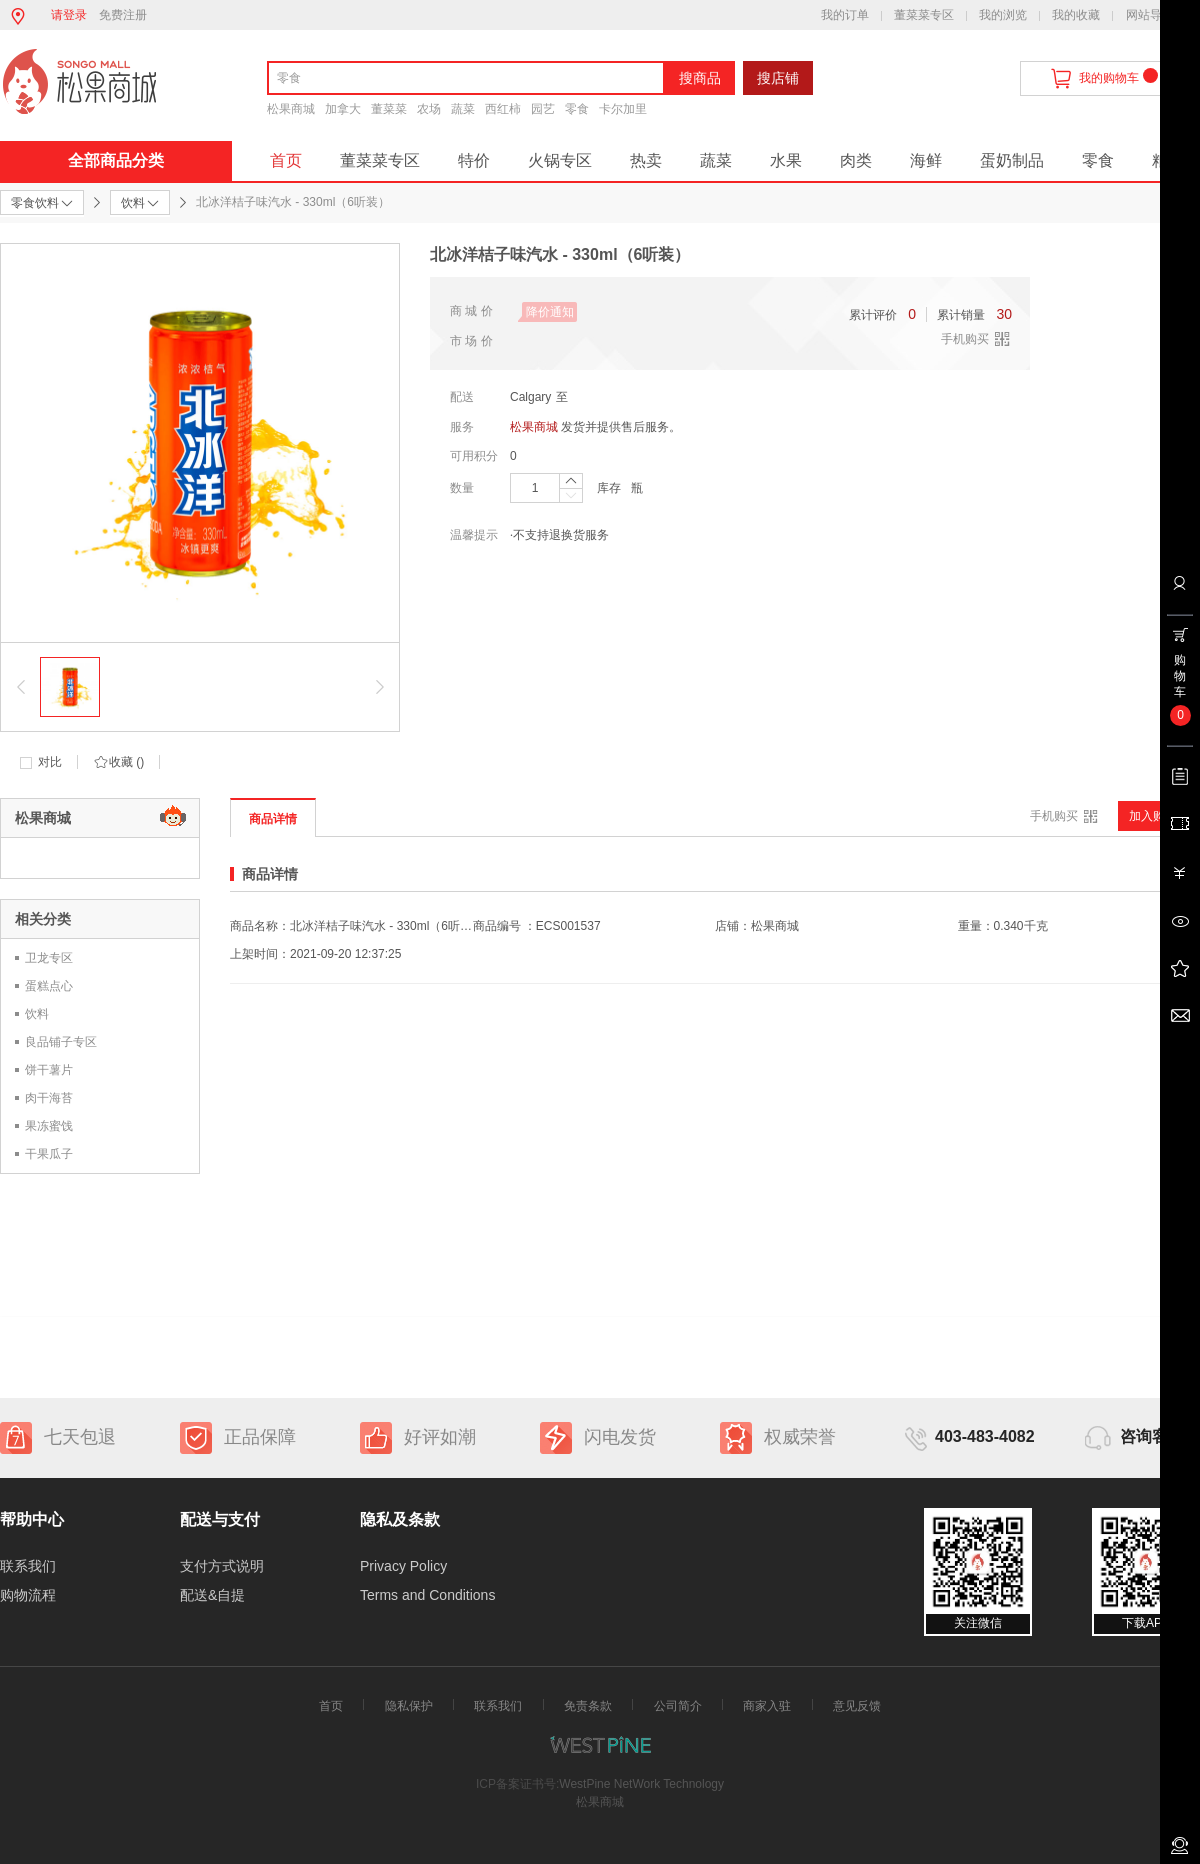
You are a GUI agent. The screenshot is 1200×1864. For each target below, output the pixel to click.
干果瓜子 (49, 1154)
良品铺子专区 (61, 1042)
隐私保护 (409, 1706)
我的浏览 (1003, 15)
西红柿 (503, 109)
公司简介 (678, 1706)
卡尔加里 (623, 109)
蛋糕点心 (49, 986)
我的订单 (845, 15)
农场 (429, 109)
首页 (286, 160)
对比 (50, 762)
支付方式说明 (222, 1566)
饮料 (37, 1014)
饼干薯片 (49, 1070)
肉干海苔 (49, 1098)
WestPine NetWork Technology (641, 1784)
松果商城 (291, 109)
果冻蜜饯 (49, 1126)
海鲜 (926, 160)
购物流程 (28, 1595)
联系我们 (28, 1566)
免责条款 (588, 1706)
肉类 (856, 160)
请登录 (69, 15)
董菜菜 (389, 109)
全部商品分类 (116, 160)
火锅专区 (560, 160)
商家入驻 (767, 1706)
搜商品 (700, 78)
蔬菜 (463, 109)
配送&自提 (212, 1595)
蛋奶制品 (1012, 160)
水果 (786, 160)
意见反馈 (857, 1706)
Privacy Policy (403, 1566)
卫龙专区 (49, 958)
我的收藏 (1076, 15)
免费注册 (123, 15)
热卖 (646, 160)
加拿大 (343, 109)
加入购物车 (1159, 816)
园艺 (543, 109)
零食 (577, 109)
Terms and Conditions (427, 1595)
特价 (474, 160)
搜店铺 (778, 78)
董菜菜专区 (924, 15)
